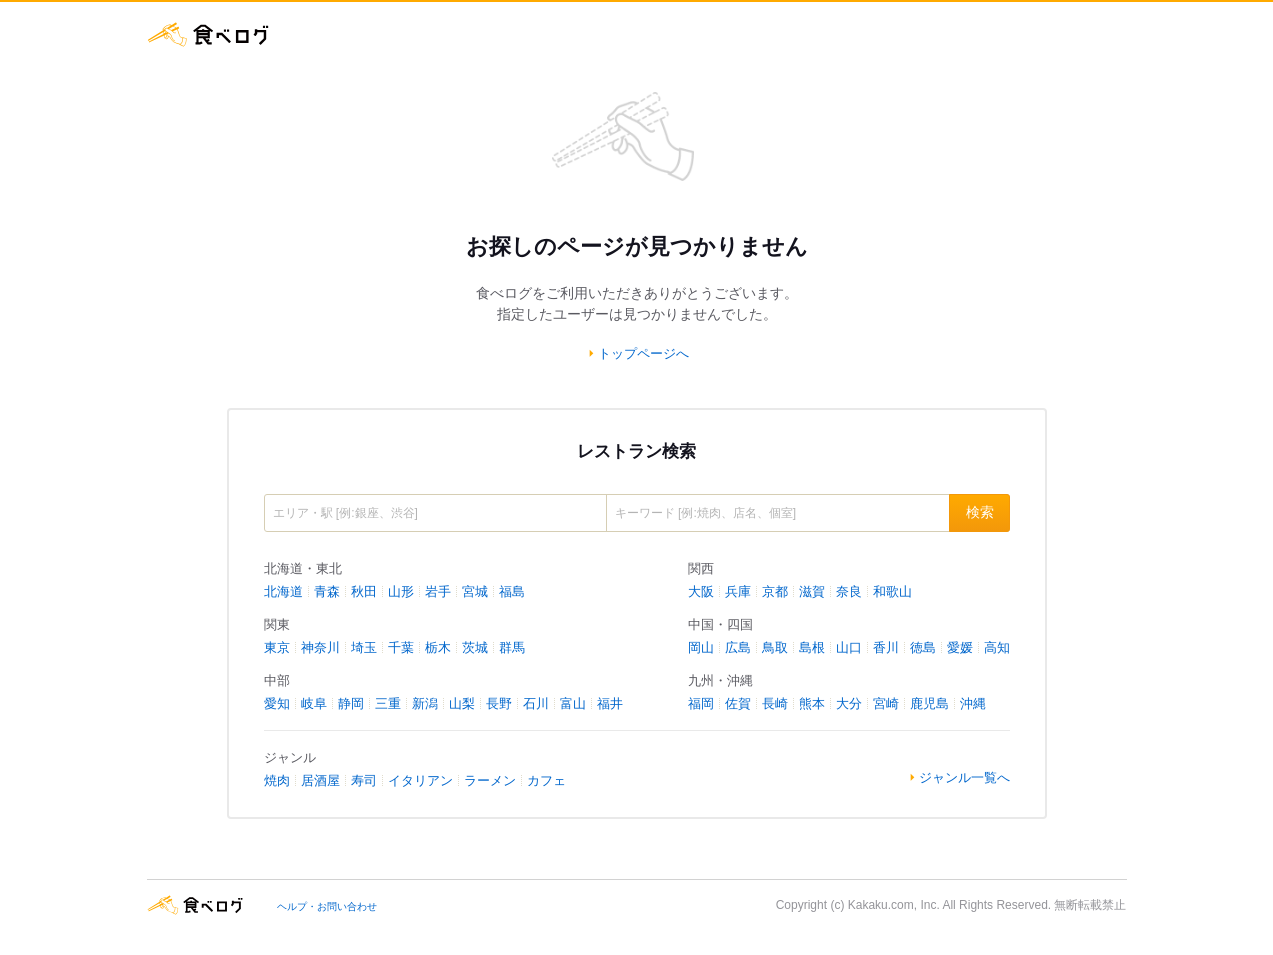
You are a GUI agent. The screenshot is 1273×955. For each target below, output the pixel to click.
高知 (997, 647)
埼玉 (364, 647)
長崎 (775, 703)
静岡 (351, 703)
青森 (327, 591)
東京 (277, 647)
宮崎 (886, 703)
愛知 (277, 703)
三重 (388, 703)
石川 (536, 703)
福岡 (701, 703)
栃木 (438, 647)
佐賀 (738, 703)
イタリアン (420, 780)
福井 (610, 703)
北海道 (283, 591)
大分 (849, 703)
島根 (812, 647)
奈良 (849, 591)
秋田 (364, 591)
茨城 (475, 647)
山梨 (462, 703)
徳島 (923, 647)
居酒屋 (320, 780)
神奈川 (320, 647)
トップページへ (643, 353)
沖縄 (973, 703)
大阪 (701, 591)
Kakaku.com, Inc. (894, 905)
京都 (775, 591)
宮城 (475, 591)
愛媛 (960, 647)
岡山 (701, 647)
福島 (512, 591)
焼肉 (277, 780)
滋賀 (812, 591)
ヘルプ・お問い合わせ (327, 906)
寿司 (364, 780)
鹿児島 (929, 703)
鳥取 (775, 647)
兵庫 (738, 591)
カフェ (546, 780)
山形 (401, 591)
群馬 (512, 647)
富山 (573, 703)
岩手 (438, 591)
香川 (886, 647)
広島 (738, 647)
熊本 (812, 703)
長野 (499, 703)
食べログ (209, 34)
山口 (849, 647)
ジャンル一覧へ (964, 777)
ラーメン (490, 780)
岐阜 (314, 703)
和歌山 (892, 591)
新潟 (425, 703)
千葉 (401, 647)
